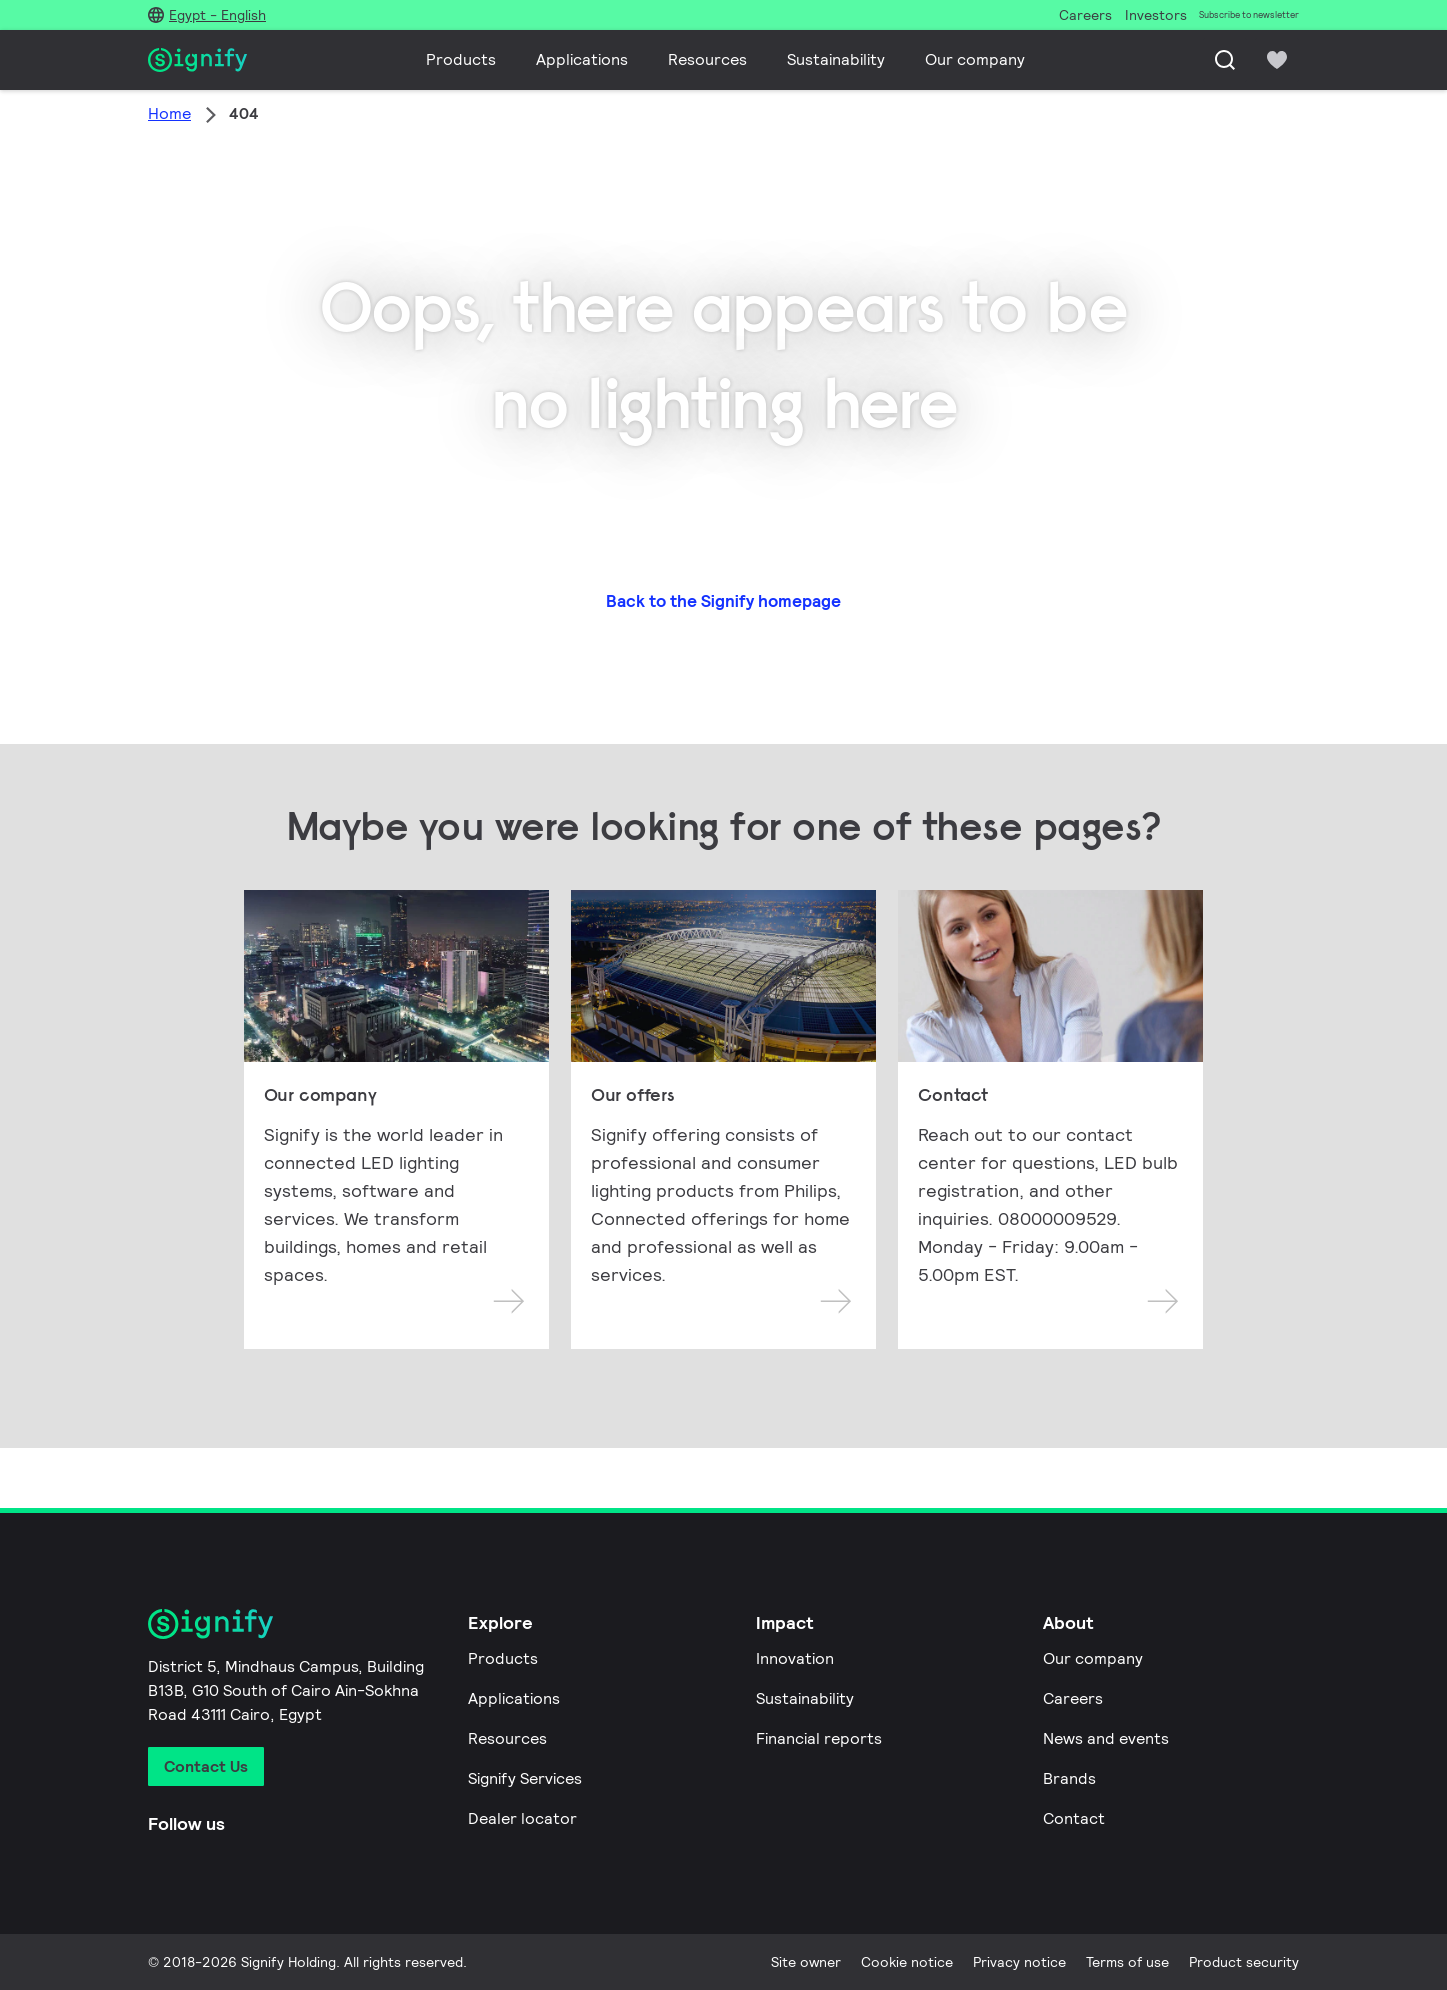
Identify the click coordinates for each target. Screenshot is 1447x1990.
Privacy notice (1019, 1962)
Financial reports (819, 1738)
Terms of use (1127, 1962)
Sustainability (836, 59)
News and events (1106, 1738)
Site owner (806, 1962)
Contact (1074, 1818)
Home (169, 113)
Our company (975, 59)
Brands (1069, 1778)
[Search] (1225, 60)
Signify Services (525, 1778)
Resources (707, 59)
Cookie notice (907, 1962)
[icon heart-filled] (1277, 60)
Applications (582, 59)
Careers (1073, 1698)
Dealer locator (522, 1818)
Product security (1244, 1962)
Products (461, 59)
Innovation (795, 1658)
